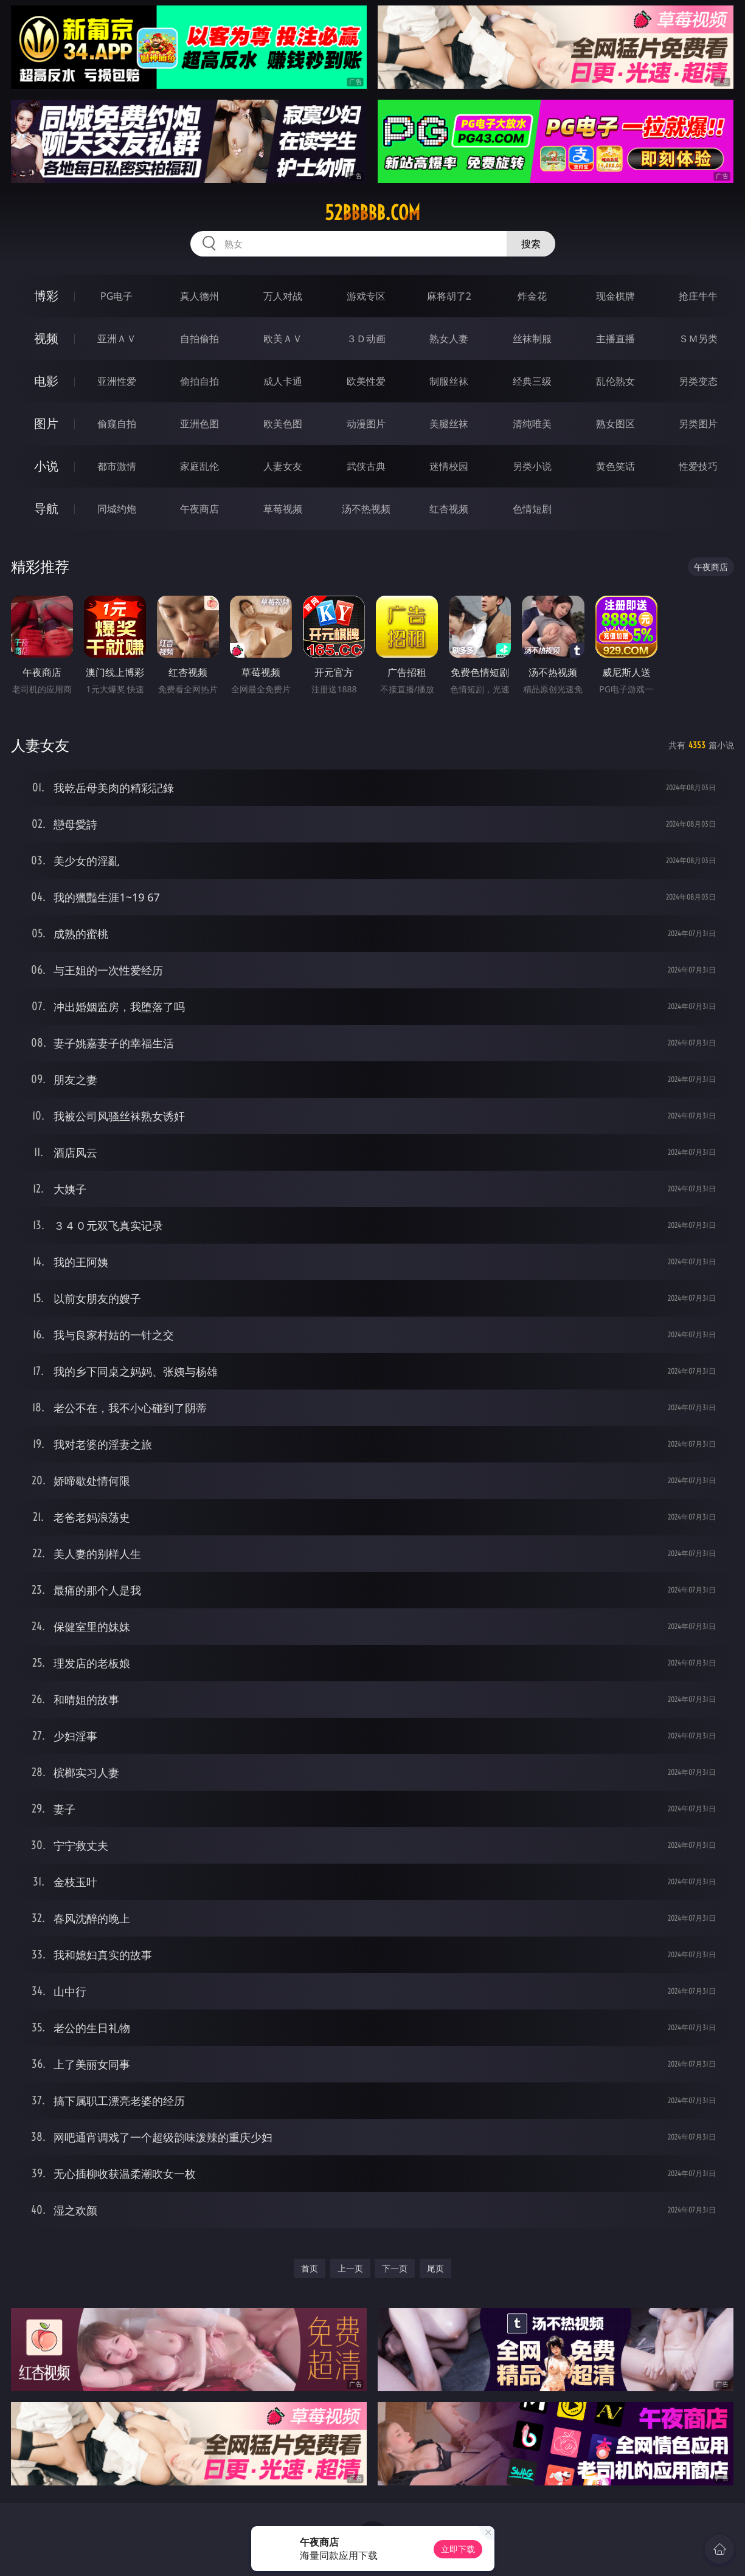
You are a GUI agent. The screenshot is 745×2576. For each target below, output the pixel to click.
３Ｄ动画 (366, 338)
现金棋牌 (615, 296)
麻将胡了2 (449, 296)
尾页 (435, 2268)
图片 (46, 423)
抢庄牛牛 (698, 296)
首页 (309, 2268)
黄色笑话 (615, 466)
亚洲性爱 (116, 381)
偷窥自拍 (116, 423)
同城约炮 (116, 508)
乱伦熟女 (615, 381)
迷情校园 (448, 466)
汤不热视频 (366, 508)
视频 (46, 338)
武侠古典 (366, 466)
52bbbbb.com (372, 213)
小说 (46, 466)
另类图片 (698, 423)
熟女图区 (615, 423)
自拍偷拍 (199, 338)
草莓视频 (282, 508)
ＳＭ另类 (698, 338)
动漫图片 (366, 423)
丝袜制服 (532, 338)
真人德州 (199, 296)
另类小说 (532, 466)
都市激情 (116, 466)
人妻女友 (282, 466)
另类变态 (698, 381)
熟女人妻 (448, 338)
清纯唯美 (532, 423)
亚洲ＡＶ (116, 338)
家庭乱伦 (199, 466)
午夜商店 (199, 508)
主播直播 (615, 338)
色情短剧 (532, 508)
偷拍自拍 (199, 381)
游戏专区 (366, 296)
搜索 (531, 243)
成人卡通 (282, 381)
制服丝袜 (448, 381)
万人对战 (282, 296)
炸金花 (532, 296)
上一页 (350, 2268)
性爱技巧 (698, 466)
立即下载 (458, 2549)
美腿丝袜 (448, 423)
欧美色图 (282, 423)
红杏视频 (448, 508)
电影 (46, 381)
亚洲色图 (199, 423)
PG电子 (116, 296)
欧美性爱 (366, 381)
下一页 (394, 2268)
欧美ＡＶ (282, 338)
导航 (46, 508)
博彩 (46, 296)
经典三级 (532, 381)
